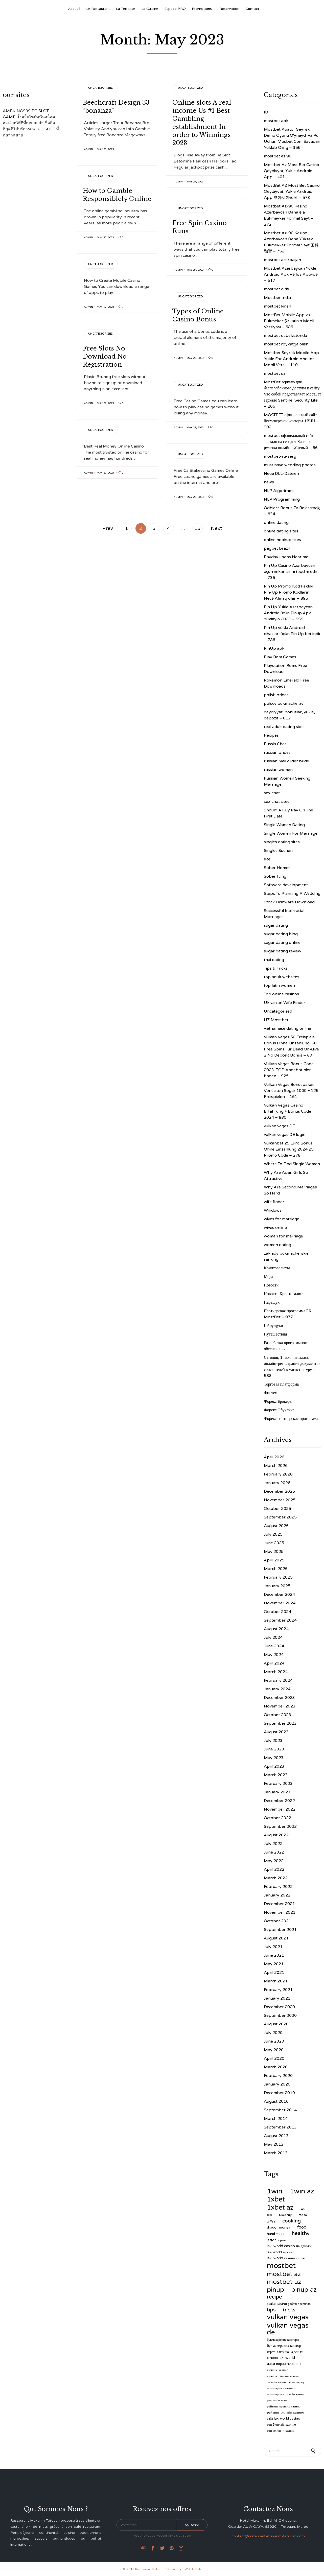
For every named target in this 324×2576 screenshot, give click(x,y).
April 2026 (274, 1457)
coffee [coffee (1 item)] (271, 2221)
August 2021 (276, 1938)
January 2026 (277, 1482)
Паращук (272, 1302)
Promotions (202, 8)
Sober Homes (277, 867)
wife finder (274, 1201)
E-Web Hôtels (191, 2569)
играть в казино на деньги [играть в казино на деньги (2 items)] (285, 2352)
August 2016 (276, 2101)
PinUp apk (274, 648)
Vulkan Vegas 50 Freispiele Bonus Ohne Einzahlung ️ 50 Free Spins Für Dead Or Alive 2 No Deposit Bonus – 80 (291, 1046)
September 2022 (280, 1826)
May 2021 (274, 1963)
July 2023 (273, 1740)
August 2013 (276, 2135)
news (269, 482)
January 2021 (277, 1998)
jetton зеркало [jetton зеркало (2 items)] (277, 2240)
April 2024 (274, 1663)
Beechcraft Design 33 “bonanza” (116, 106)
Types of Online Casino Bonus (198, 315)
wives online (275, 1227)
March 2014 (276, 2118)
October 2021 (277, 1921)
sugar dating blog (281, 933)
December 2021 (279, 1903)
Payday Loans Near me (286, 556)
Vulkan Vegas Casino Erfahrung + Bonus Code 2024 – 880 (287, 1111)
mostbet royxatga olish (286, 344)
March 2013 (276, 2153)
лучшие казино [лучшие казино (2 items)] (277, 2370)
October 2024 (277, 1611)
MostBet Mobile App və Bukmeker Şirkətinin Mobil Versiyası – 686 (289, 321)
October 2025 (277, 1508)
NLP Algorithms (279, 490)
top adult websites (281, 976)
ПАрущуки (273, 1325)
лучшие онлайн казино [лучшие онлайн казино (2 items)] (283, 2376)
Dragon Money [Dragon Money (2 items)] (278, 2228)
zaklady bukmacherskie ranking (286, 1256)
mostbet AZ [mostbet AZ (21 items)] (284, 2274)
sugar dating (276, 925)
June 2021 (274, 1955)
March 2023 (276, 1774)
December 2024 (279, 1594)
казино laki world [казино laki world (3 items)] (281, 2357)
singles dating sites (282, 842)
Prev (107, 528)
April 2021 (274, 1972)
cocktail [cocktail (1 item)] (303, 2215)
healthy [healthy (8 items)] (301, 2233)
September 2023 (280, 1723)
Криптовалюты (277, 1268)
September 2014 (280, 2110)
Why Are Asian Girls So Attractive (286, 1175)
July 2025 (273, 1534)
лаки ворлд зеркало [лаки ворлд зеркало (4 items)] (283, 2363)
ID (266, 112)
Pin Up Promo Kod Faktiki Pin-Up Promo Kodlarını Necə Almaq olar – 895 (288, 592)
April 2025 (274, 1560)
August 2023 (276, 1732)
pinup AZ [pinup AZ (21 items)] (304, 2289)
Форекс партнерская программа (291, 1418)
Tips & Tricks (276, 968)
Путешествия (275, 1334)
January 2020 (277, 2084)
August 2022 (276, 1835)
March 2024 (276, 1671)
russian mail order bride (286, 761)
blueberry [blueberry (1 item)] (285, 2215)
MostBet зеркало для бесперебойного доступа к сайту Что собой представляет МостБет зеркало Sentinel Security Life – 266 (292, 394)
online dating (276, 522)
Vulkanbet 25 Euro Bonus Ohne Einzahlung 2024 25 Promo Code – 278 (289, 1149)
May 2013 (274, 2144)
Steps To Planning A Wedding (292, 893)
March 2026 (276, 1465)
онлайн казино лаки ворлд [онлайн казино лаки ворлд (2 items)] (285, 2382)
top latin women (279, 985)
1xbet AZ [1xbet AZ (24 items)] (280, 2207)
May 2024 (274, 1654)
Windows (273, 1210)
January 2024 (277, 1689)
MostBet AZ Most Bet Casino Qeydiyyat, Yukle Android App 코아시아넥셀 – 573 (292, 191)
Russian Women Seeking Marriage (287, 781)
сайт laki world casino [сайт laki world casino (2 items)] (283, 2419)
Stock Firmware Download (289, 902)
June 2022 (274, 1852)
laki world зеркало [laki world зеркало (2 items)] (280, 2252)
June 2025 (274, 1542)
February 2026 (278, 1474)
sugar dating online (282, 942)
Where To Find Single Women (292, 1163)
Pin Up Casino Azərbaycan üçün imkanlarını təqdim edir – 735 (290, 571)
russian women (278, 769)
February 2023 (278, 1783)
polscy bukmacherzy (284, 703)
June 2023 (274, 1749)
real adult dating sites (284, 726)
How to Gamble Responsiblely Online (117, 194)
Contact (252, 9)
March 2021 (276, 1981)
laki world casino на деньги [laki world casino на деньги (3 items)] (289, 2246)
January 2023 (277, 1792)
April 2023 (274, 1766)
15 (197, 528)
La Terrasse (125, 9)
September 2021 (280, 1929)
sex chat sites (276, 801)
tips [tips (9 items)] (271, 2310)
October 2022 (277, 1817)
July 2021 (273, 1946)
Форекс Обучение (279, 1410)
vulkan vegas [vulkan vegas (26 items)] (288, 2317)
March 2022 (276, 1878)
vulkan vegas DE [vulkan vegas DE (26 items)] (288, 2329)
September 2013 (280, 2127)
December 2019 (279, 2092)
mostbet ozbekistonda (285, 335)
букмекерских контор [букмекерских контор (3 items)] (284, 2345)
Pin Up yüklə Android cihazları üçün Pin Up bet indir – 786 (292, 633)
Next (216, 528)
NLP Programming (282, 499)
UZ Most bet (276, 1019)
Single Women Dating (284, 824)
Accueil (74, 9)
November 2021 (279, 1912)
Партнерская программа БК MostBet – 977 (287, 1314)
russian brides (277, 752)
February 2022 (278, 1886)
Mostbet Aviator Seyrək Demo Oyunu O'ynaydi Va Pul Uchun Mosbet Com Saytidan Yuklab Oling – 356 (292, 138)
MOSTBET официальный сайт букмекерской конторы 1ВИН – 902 (291, 421)
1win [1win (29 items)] (275, 2191)
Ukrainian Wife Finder (284, 1002)
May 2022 (274, 1860)
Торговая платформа (281, 1384)
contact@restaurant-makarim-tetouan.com (268, 2536)
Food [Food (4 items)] (301, 2227)
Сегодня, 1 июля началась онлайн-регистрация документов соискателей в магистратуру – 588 (292, 1366)
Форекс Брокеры (278, 1401)
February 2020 (278, 2075)
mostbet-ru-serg (280, 456)
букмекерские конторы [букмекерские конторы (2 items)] (283, 2340)
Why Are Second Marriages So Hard (290, 1190)
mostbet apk (276, 120)
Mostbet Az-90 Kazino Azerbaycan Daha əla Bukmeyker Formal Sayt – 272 (288, 215)
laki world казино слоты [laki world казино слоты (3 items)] (286, 2258)
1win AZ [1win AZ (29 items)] (302, 2191)
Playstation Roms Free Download (285, 668)
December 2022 (279, 1800)
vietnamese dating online (287, 1028)
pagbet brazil (277, 548)
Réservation (229, 9)
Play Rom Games (280, 657)
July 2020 (273, 2032)
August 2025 (276, 1525)
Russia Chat (275, 743)
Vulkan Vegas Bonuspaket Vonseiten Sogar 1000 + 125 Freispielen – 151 (291, 1090)
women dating (277, 1244)
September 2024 (280, 1620)
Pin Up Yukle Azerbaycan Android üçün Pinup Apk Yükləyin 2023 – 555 (288, 613)
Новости (271, 1285)
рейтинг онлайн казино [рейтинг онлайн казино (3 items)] (285, 2412)
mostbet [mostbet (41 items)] (281, 2265)
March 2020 (276, 2067)
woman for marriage (283, 1236)
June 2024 (274, 1646)
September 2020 (280, 2015)
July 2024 (273, 1637)
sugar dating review (282, 951)
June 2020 (274, 2041)
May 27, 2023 (195, 181)
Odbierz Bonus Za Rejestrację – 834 (292, 511)
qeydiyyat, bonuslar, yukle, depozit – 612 (289, 715)
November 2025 (279, 1500)
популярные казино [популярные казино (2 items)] (280, 2388)
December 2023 (279, 1697)
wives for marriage (281, 1219)
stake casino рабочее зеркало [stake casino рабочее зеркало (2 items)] (289, 2304)
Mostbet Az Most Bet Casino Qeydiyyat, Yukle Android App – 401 (291, 170)
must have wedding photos (290, 464)
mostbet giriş (276, 289)
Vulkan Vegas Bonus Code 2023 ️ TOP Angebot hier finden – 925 (289, 1070)
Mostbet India (277, 297)
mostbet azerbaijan (282, 259)
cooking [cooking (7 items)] (291, 2221)
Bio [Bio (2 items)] (269, 2215)
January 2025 (277, 1585)
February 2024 (278, 1680)
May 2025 (274, 1551)
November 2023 (279, 1706)
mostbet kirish (277, 306)
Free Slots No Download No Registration (105, 356)
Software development (286, 884)
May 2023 (274, 1757)
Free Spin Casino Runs (199, 227)
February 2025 (278, 1577)
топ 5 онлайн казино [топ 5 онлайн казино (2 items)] (281, 2425)
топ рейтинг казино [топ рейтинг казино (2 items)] (280, 2431)
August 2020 (276, 2024)
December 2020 (279, 2006)
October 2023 (277, 1714)
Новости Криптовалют (283, 1293)
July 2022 (273, 1843)
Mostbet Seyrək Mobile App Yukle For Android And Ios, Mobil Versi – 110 (291, 358)
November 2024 (279, 1603)
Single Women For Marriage (290, 833)
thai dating (274, 959)
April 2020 (274, 2058)
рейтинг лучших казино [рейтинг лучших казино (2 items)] (283, 2406)
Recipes (271, 735)
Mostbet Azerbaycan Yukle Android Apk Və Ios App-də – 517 (291, 274)
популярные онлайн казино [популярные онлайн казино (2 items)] (286, 2394)
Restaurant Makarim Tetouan (156, 2569)
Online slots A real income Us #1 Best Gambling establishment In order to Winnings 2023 (201, 123)
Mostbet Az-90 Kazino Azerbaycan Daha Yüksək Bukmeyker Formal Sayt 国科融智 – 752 (291, 242)
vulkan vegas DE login (284, 1134)
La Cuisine (149, 9)
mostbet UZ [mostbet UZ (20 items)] (284, 2282)
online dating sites (281, 531)
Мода (268, 1276)
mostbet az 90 (277, 156)
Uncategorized (100, 87)
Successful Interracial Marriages (284, 913)
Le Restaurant (98, 9)
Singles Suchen (278, 850)
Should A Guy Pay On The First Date (288, 813)
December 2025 (279, 1491)
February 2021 (278, 1989)
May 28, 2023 (105, 149)
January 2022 (277, 1895)
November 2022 (279, 1809)
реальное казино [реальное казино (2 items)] (278, 2400)
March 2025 (276, 1568)
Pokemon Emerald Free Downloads (286, 683)
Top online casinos (281, 994)
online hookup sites (282, 539)
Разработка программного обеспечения (286, 1345)
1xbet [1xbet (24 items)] (276, 2199)
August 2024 (276, 1628)
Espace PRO (175, 9)
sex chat (272, 792)
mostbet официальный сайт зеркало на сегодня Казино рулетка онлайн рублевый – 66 (291, 441)
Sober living (275, 876)
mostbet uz (274, 373)
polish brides (276, 694)
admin (88, 149)
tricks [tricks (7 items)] (289, 2310)
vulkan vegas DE (279, 1126)
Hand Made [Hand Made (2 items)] (276, 2234)
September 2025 (280, 1517)
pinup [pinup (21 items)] (275, 2289)
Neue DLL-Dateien (281, 473)
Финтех (270, 1392)
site (267, 859)
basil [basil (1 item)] (303, 2208)
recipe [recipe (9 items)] (274, 2297)
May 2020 (274, 2049)
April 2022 (274, 1869)
